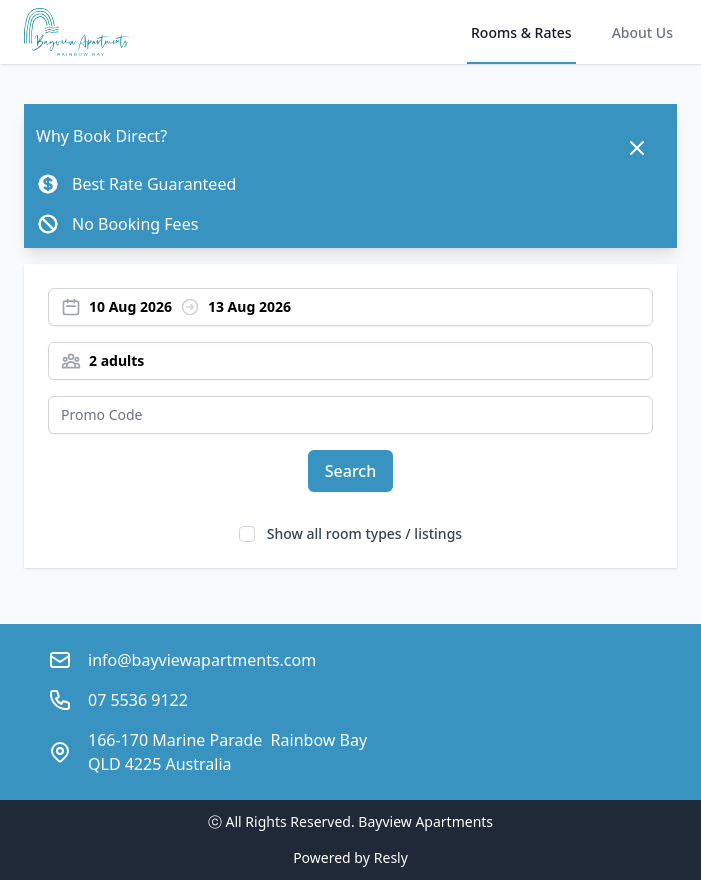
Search (350, 471)
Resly (391, 857)
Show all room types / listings (364, 533)
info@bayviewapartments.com (202, 660)
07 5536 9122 (138, 700)
